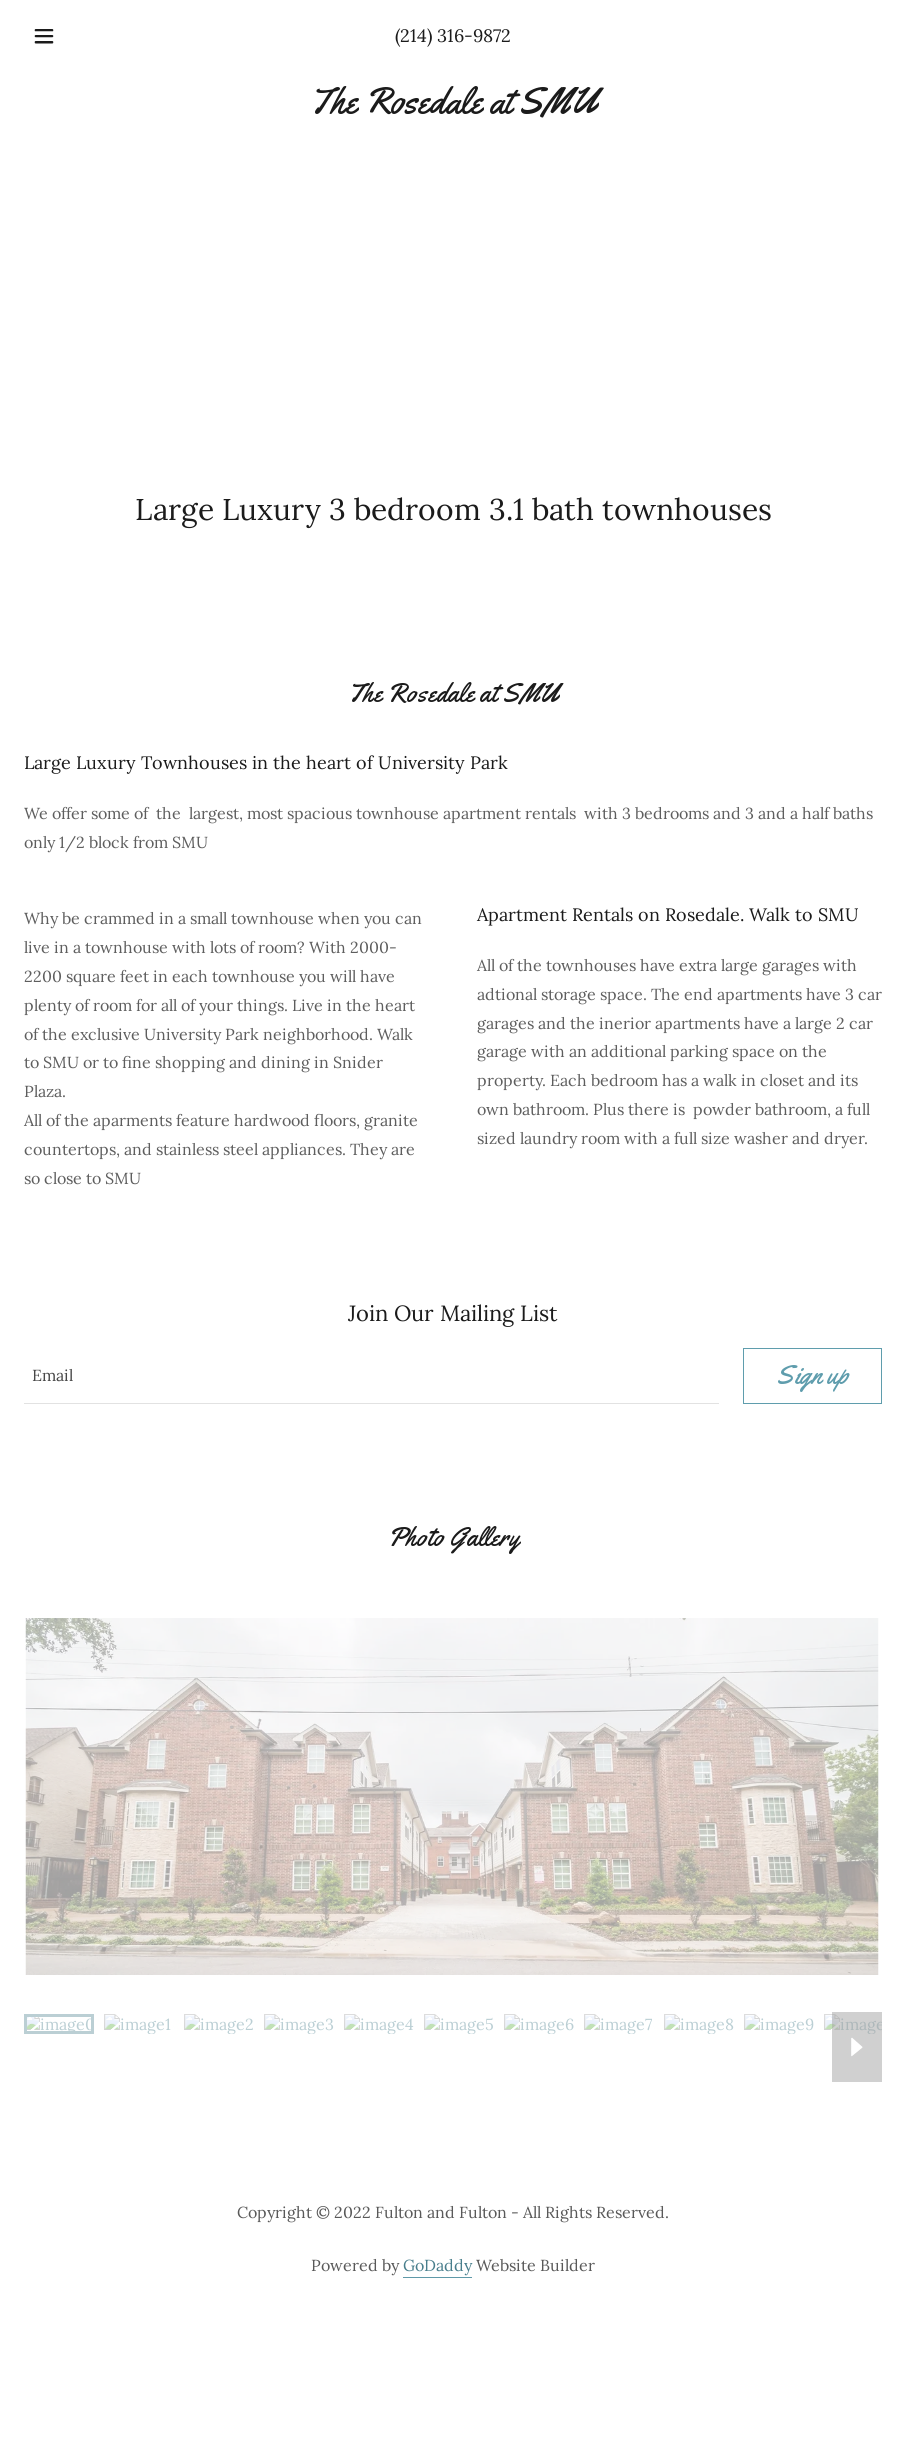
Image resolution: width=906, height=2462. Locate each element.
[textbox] (371, 1376)
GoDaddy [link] (437, 2265)
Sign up (812, 1375)
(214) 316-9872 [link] (453, 35)
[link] (453, 107)
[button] (75, 36)
